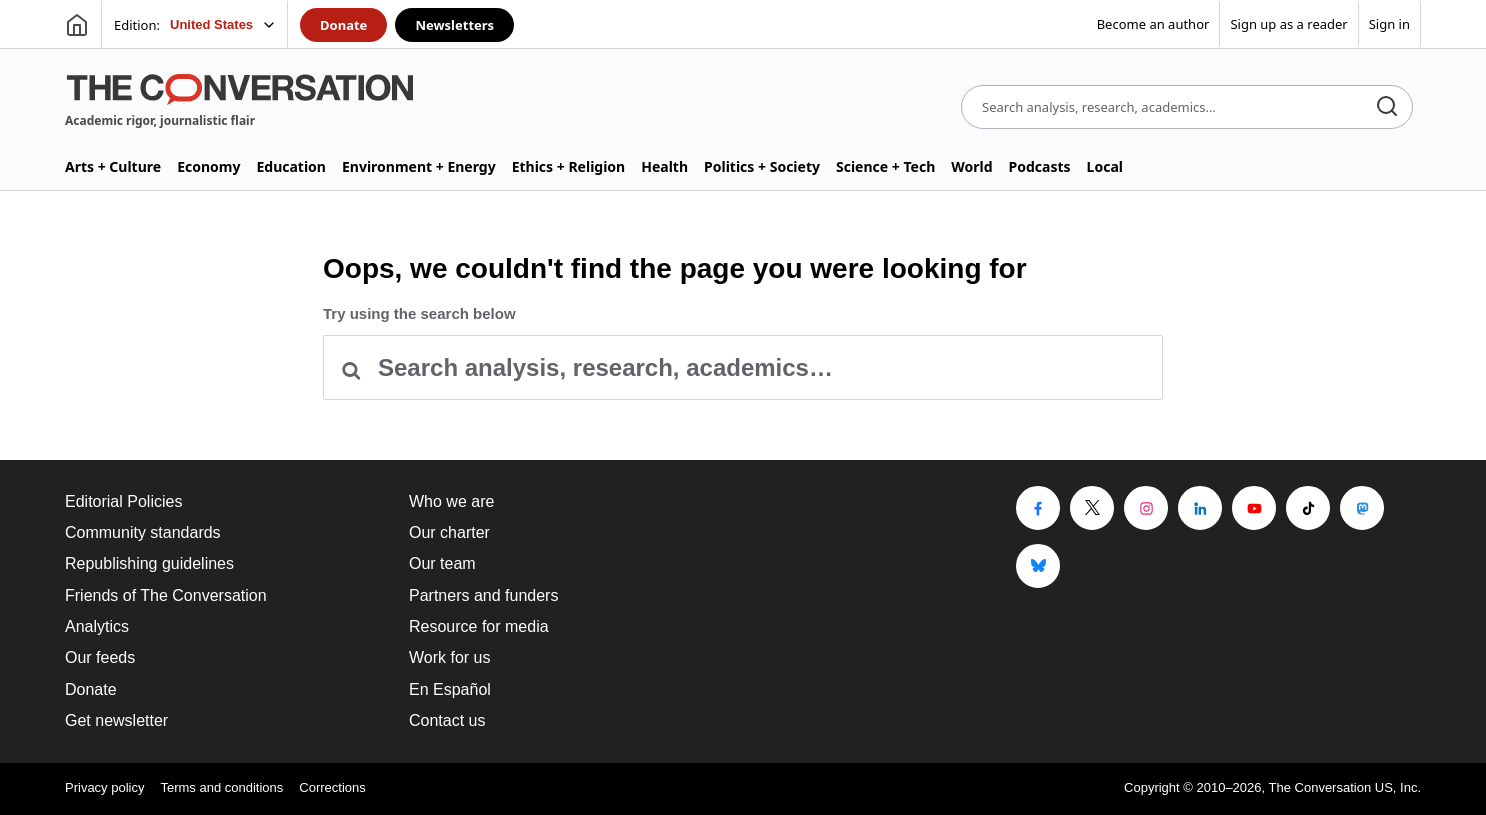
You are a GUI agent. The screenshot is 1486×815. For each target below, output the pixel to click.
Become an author (1153, 24)
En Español (450, 689)
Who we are (451, 501)
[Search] (1387, 107)
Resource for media (479, 626)
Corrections (332, 787)
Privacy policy (104, 787)
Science (885, 166)
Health (664, 166)
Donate (343, 25)
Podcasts (1040, 166)
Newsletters (454, 25)
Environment (419, 166)
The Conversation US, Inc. (1345, 787)
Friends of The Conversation (166, 595)
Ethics (569, 166)
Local (1105, 166)
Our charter (449, 532)
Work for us (450, 657)
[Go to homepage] (77, 25)
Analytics (97, 626)
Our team (442, 563)
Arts (113, 166)
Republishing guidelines (149, 563)
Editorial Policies (123, 501)
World (971, 166)
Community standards (143, 532)
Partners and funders (483, 595)
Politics (762, 166)
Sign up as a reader (1288, 24)
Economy (208, 166)
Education (291, 166)
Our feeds (100, 657)
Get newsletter (116, 720)
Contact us (447, 720)
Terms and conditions (221, 787)
